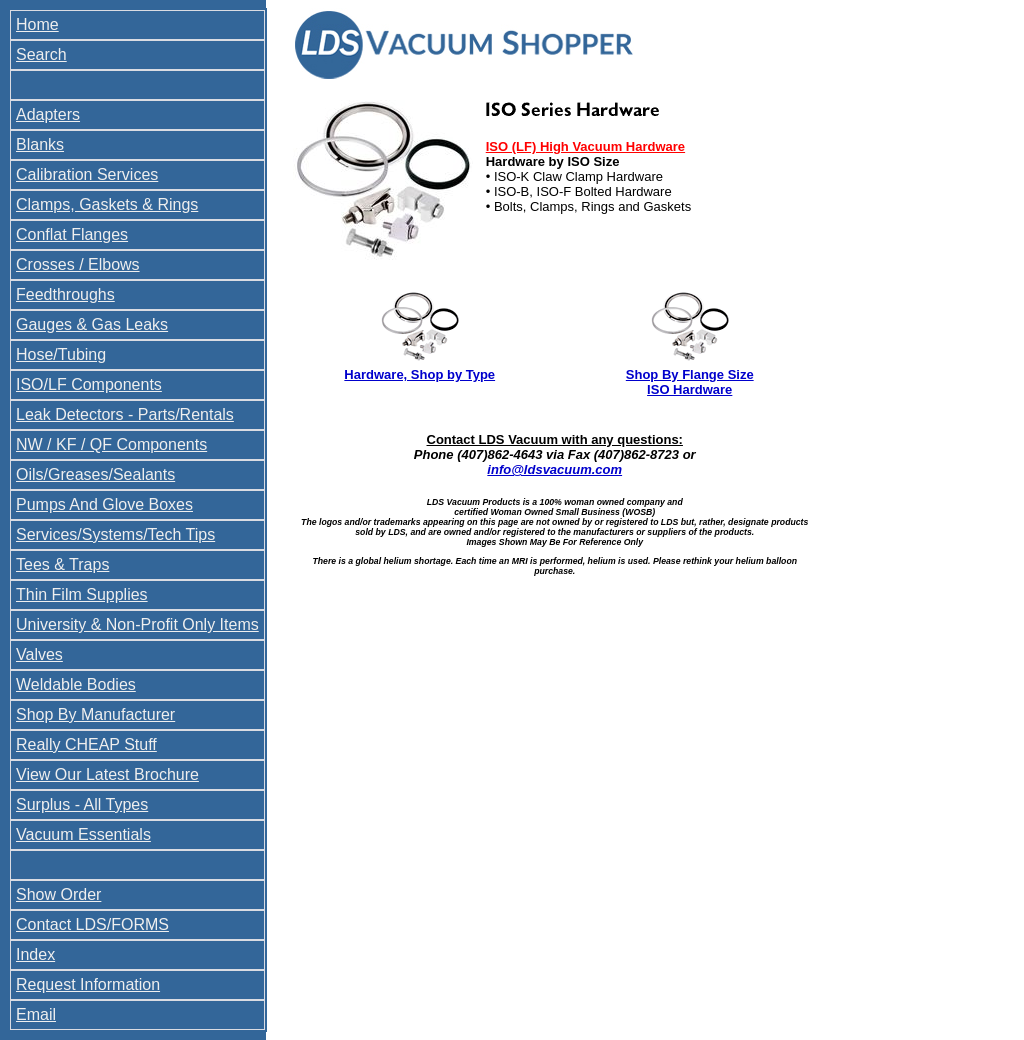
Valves (39, 654)
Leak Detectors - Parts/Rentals (125, 414)
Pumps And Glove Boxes (104, 504)
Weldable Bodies (76, 684)
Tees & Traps (62, 564)
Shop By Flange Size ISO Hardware (690, 382)
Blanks (40, 144)
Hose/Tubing (61, 354)
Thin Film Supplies (82, 594)
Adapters (48, 114)
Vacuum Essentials (83, 834)
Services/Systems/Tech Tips (115, 534)
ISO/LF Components (89, 384)
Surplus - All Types (82, 804)
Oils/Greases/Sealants (95, 474)
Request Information (88, 984)
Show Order (58, 894)
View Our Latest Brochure (107, 774)
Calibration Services (87, 174)
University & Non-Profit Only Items (137, 624)
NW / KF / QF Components (111, 444)
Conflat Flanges (72, 234)
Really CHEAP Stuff (86, 744)
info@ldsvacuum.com (554, 469)
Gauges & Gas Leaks (92, 324)
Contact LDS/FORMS (92, 924)
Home (37, 24)
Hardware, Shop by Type (419, 374)
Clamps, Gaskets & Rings (107, 204)
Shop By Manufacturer (95, 714)
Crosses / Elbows (78, 264)
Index (35, 954)
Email (36, 1014)
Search (41, 54)
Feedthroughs (65, 294)
